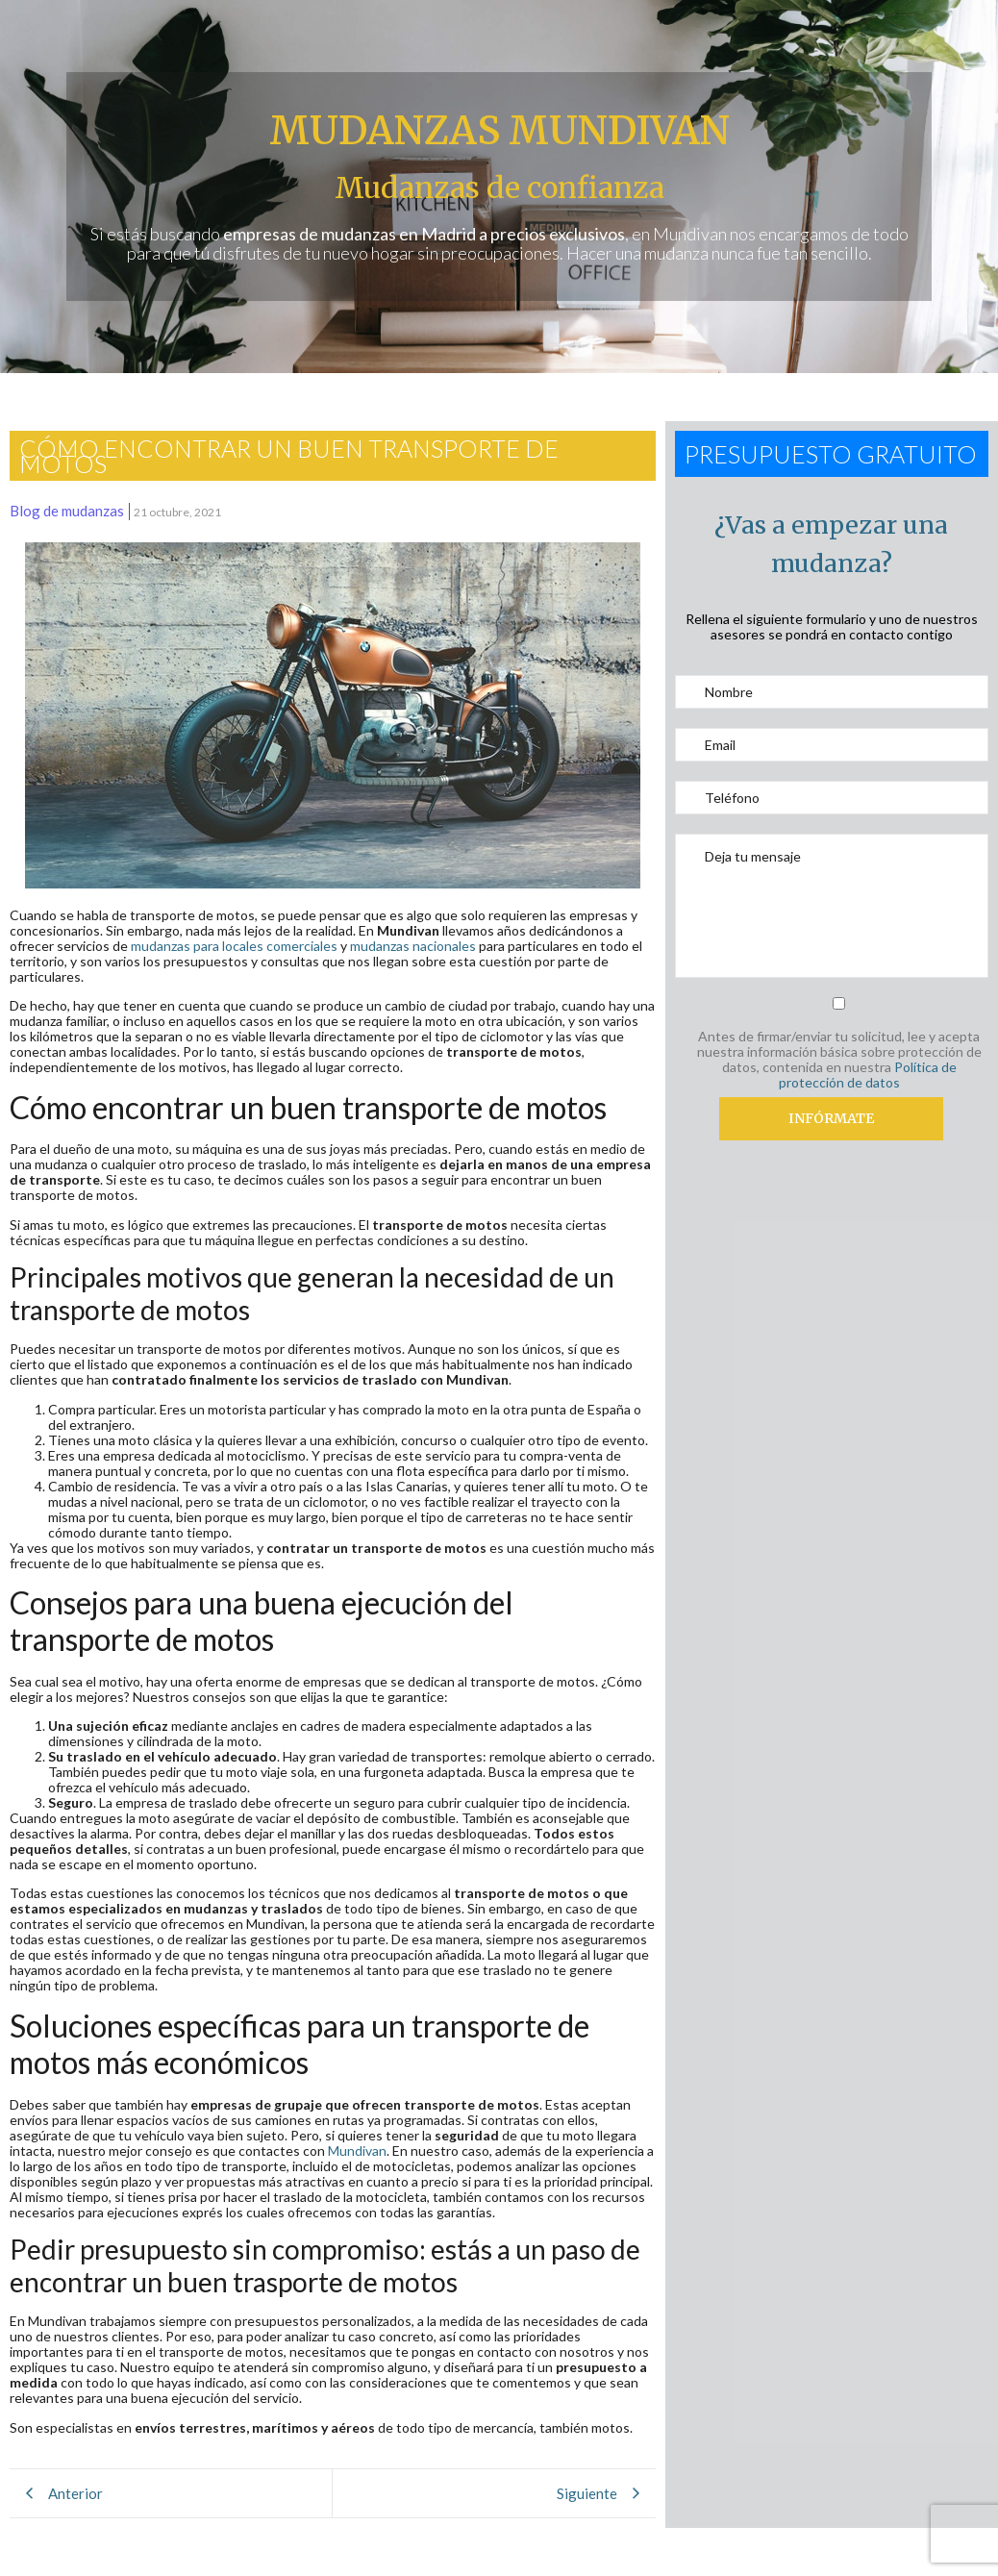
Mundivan (357, 2150)
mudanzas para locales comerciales (234, 946)
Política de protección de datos (868, 1074)
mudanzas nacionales (413, 946)
